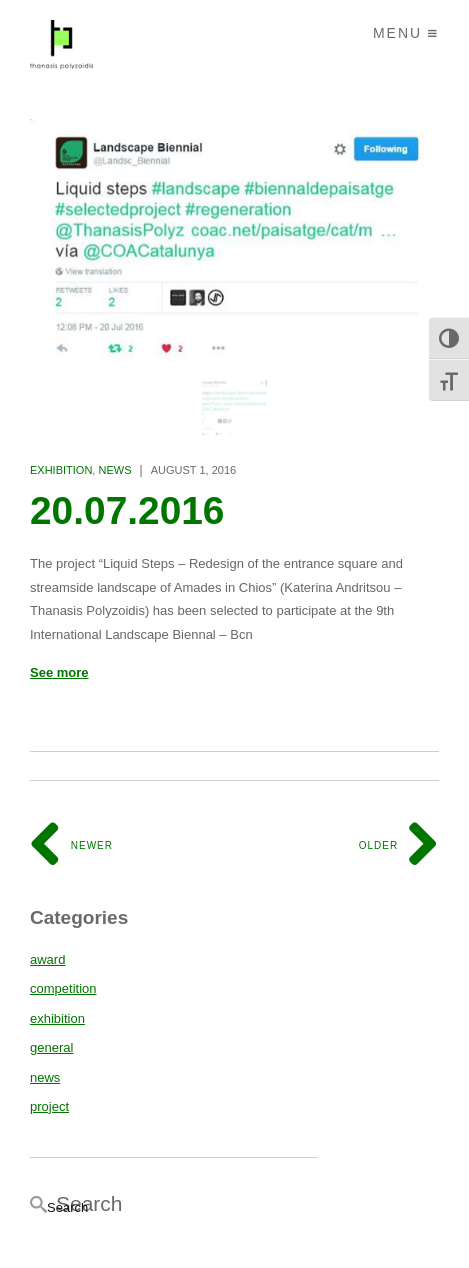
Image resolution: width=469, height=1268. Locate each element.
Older (399, 845)
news (114, 470)
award (47, 959)
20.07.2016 (127, 510)
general (51, 1047)
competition (63, 988)
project (49, 1106)
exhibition (61, 470)
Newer (71, 845)
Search (67, 1207)
